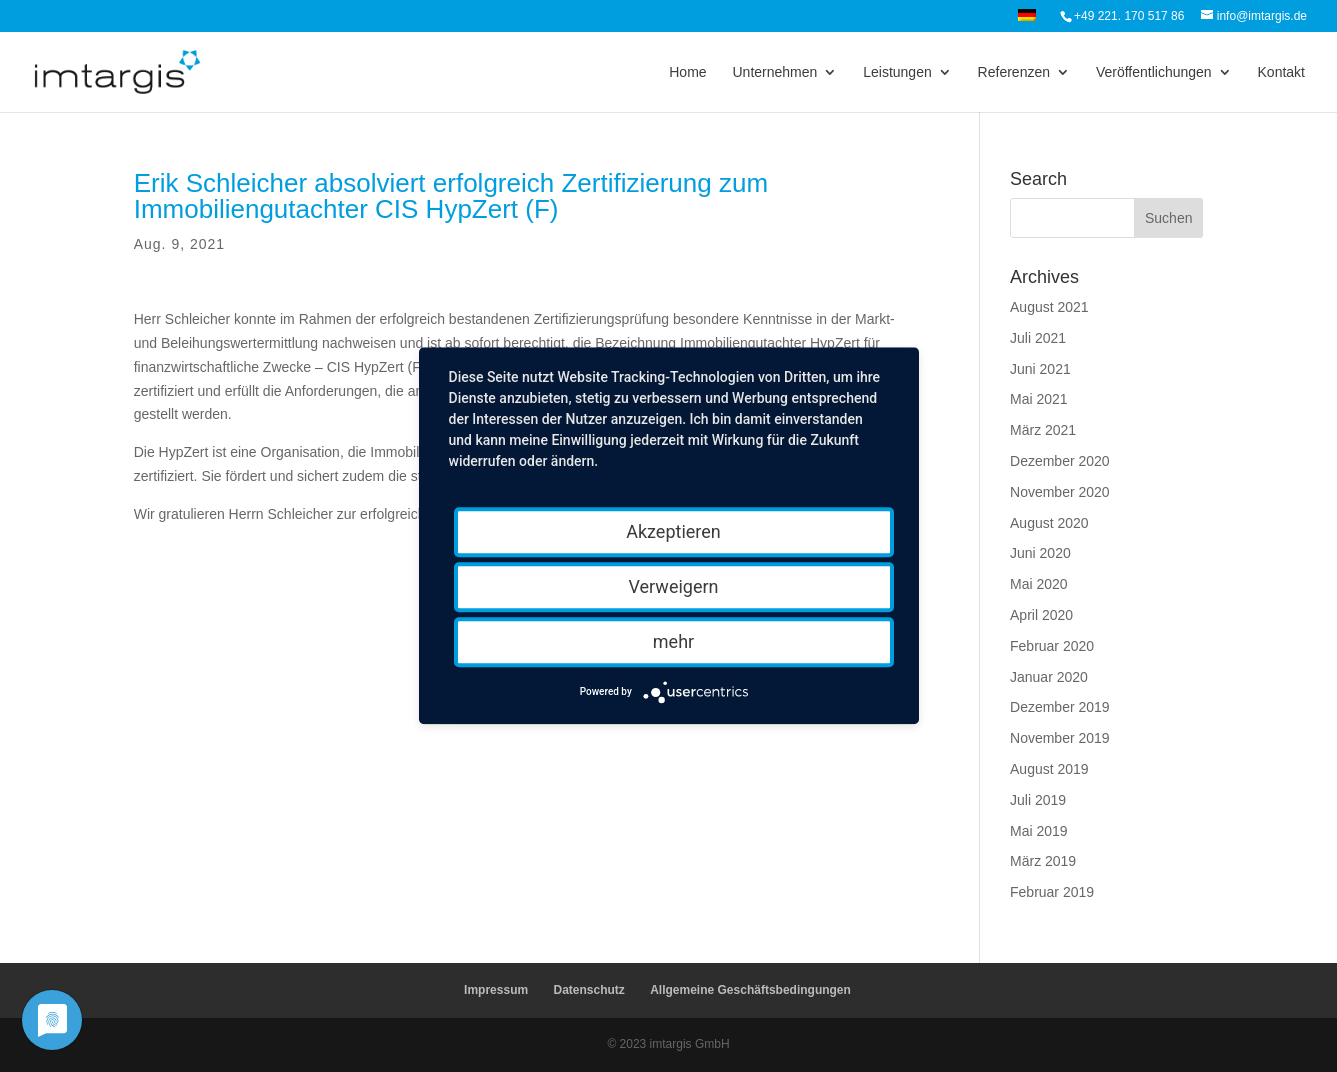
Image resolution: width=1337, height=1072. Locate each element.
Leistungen (897, 72)
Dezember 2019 (1060, 707)
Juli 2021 (1038, 338)
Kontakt (1281, 72)
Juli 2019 (1038, 800)
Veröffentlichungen (1154, 72)
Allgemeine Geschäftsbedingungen (750, 990)
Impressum (496, 990)
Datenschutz (588, 990)
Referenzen (1014, 72)
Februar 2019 (1052, 892)
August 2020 (1049, 523)
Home (687, 72)
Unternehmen (774, 72)
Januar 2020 (1049, 677)
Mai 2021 (1039, 399)
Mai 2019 (1039, 831)
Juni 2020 (1040, 553)
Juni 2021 (1040, 369)
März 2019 (1043, 861)
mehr (673, 641)
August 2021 (1049, 307)
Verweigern (673, 586)
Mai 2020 (1039, 584)
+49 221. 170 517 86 (1129, 16)
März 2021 (1043, 430)
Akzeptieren (673, 531)
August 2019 (1049, 769)
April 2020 (1041, 615)
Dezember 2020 (1060, 461)
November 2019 (1060, 738)
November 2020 (1060, 492)
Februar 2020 (1052, 646)
